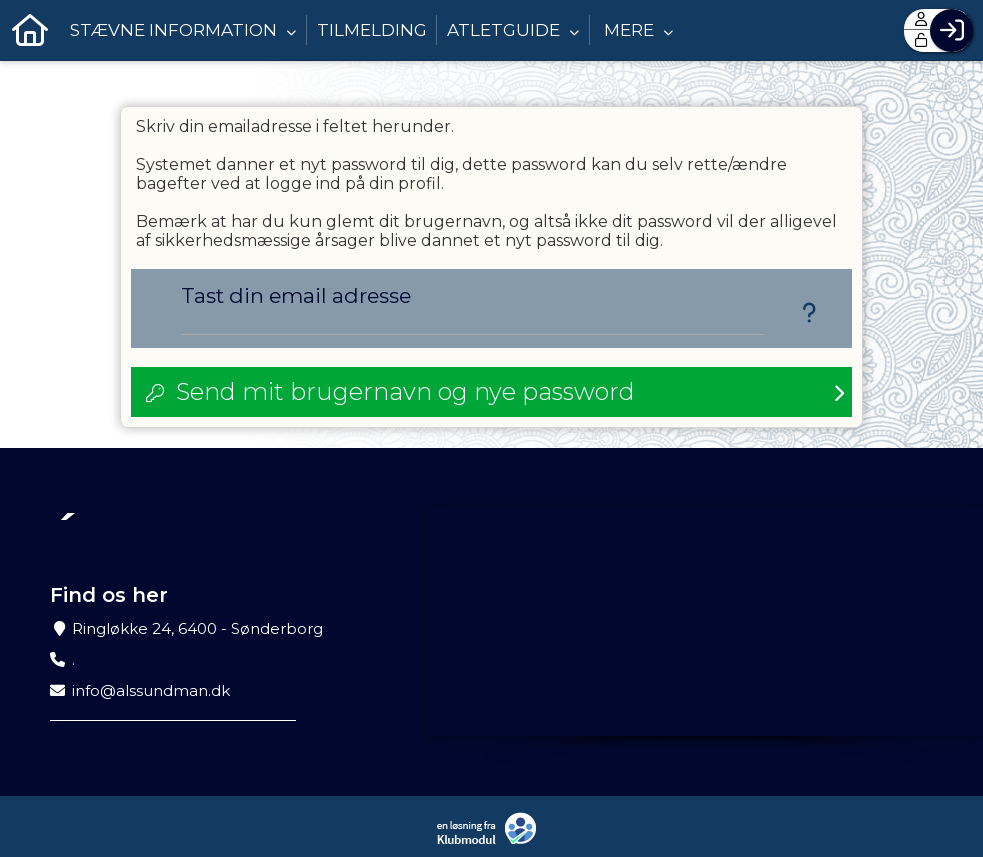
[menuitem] (30, 30)
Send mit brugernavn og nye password (405, 391)
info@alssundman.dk (151, 690)
